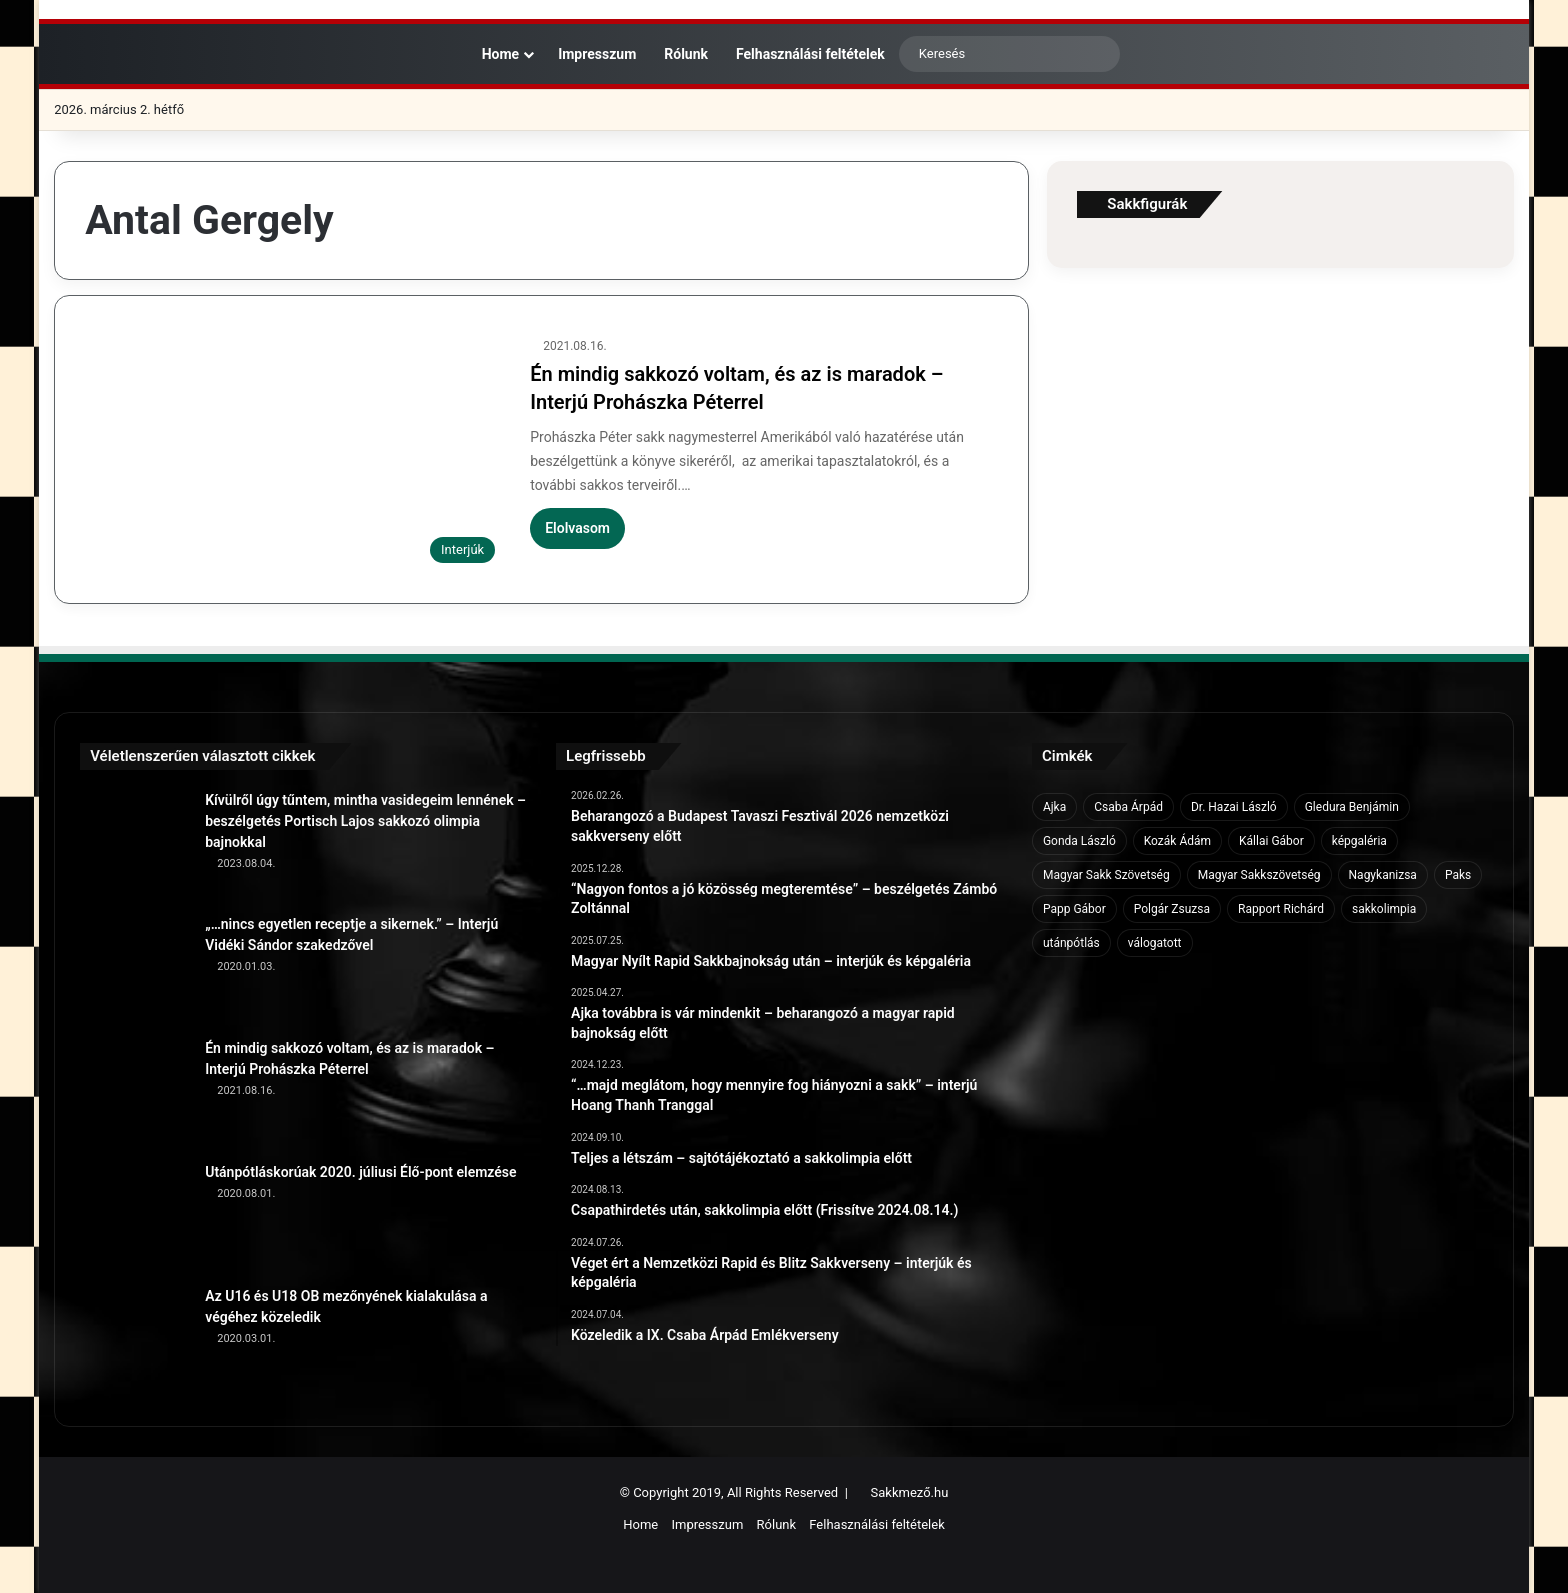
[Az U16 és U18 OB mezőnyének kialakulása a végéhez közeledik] (135, 1341)
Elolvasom (577, 528)
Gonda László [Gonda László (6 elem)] (1079, 841)
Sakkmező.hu (910, 1492)
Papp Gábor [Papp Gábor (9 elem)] (1074, 909)
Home (490, 54)
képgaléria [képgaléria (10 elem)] (1359, 841)
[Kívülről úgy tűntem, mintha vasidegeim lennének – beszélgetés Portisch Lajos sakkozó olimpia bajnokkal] (135, 845)
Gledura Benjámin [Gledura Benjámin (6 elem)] (1352, 807)
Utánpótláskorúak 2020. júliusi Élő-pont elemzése (360, 1172)
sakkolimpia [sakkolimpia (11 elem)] (1384, 909)
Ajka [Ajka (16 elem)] (1054, 807)
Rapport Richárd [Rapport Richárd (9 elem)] (1281, 909)
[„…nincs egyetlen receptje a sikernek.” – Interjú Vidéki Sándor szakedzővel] (135, 969)
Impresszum (597, 54)
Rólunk (686, 54)
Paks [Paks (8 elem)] (1458, 875)
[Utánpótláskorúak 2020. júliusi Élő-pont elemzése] (135, 1217)
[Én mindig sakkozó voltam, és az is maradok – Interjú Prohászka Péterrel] (295, 454)
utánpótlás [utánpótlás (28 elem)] (1071, 943)
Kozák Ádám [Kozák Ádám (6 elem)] (1177, 841)
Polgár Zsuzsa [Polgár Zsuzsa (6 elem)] (1172, 909)
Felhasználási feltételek (810, 54)
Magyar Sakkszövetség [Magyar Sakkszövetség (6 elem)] (1259, 875)
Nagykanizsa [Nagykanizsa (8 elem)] (1383, 875)
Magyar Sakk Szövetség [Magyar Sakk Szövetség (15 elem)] (1106, 875)
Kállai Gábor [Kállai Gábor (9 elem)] (1271, 841)
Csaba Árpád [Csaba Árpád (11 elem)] (1128, 807)
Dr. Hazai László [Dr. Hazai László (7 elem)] (1234, 807)
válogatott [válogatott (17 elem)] (1155, 943)
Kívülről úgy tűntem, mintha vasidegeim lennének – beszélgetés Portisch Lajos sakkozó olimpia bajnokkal (365, 821)
